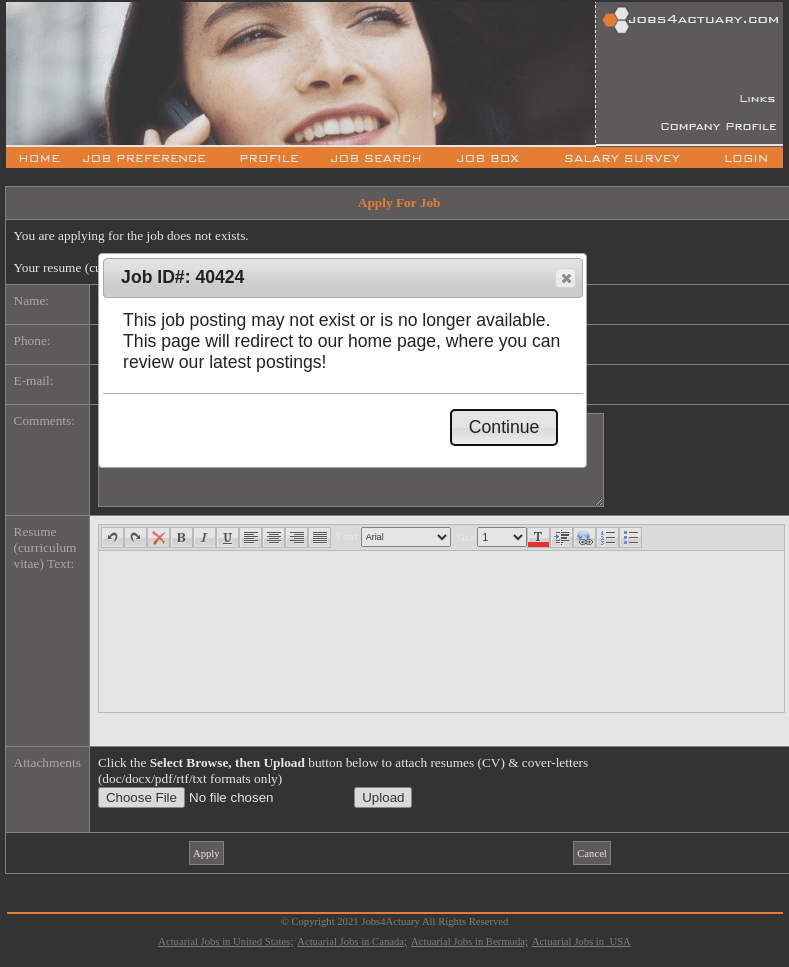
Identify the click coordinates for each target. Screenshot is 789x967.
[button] (565, 278)
